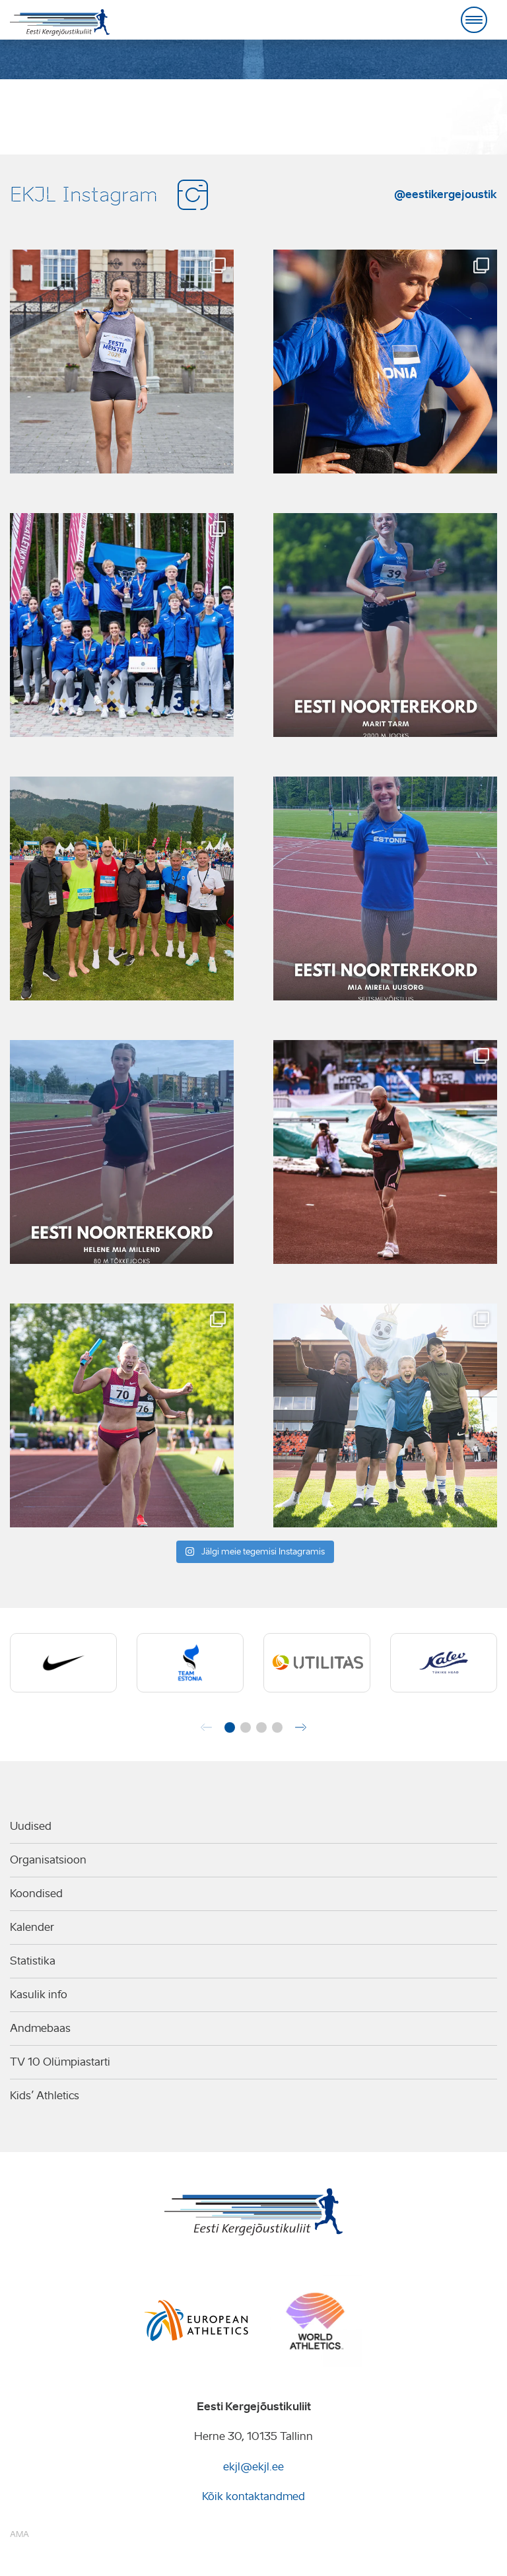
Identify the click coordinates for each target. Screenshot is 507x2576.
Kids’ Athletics (44, 2095)
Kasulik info (38, 1994)
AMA (19, 2534)
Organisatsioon (48, 1860)
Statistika (32, 1961)
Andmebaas (40, 2028)
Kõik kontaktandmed (253, 2496)
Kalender (32, 1927)
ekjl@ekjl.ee (253, 2466)
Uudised (30, 1826)
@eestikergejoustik (445, 194)
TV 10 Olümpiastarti (60, 2062)
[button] (229, 1727)
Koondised (36, 1893)
